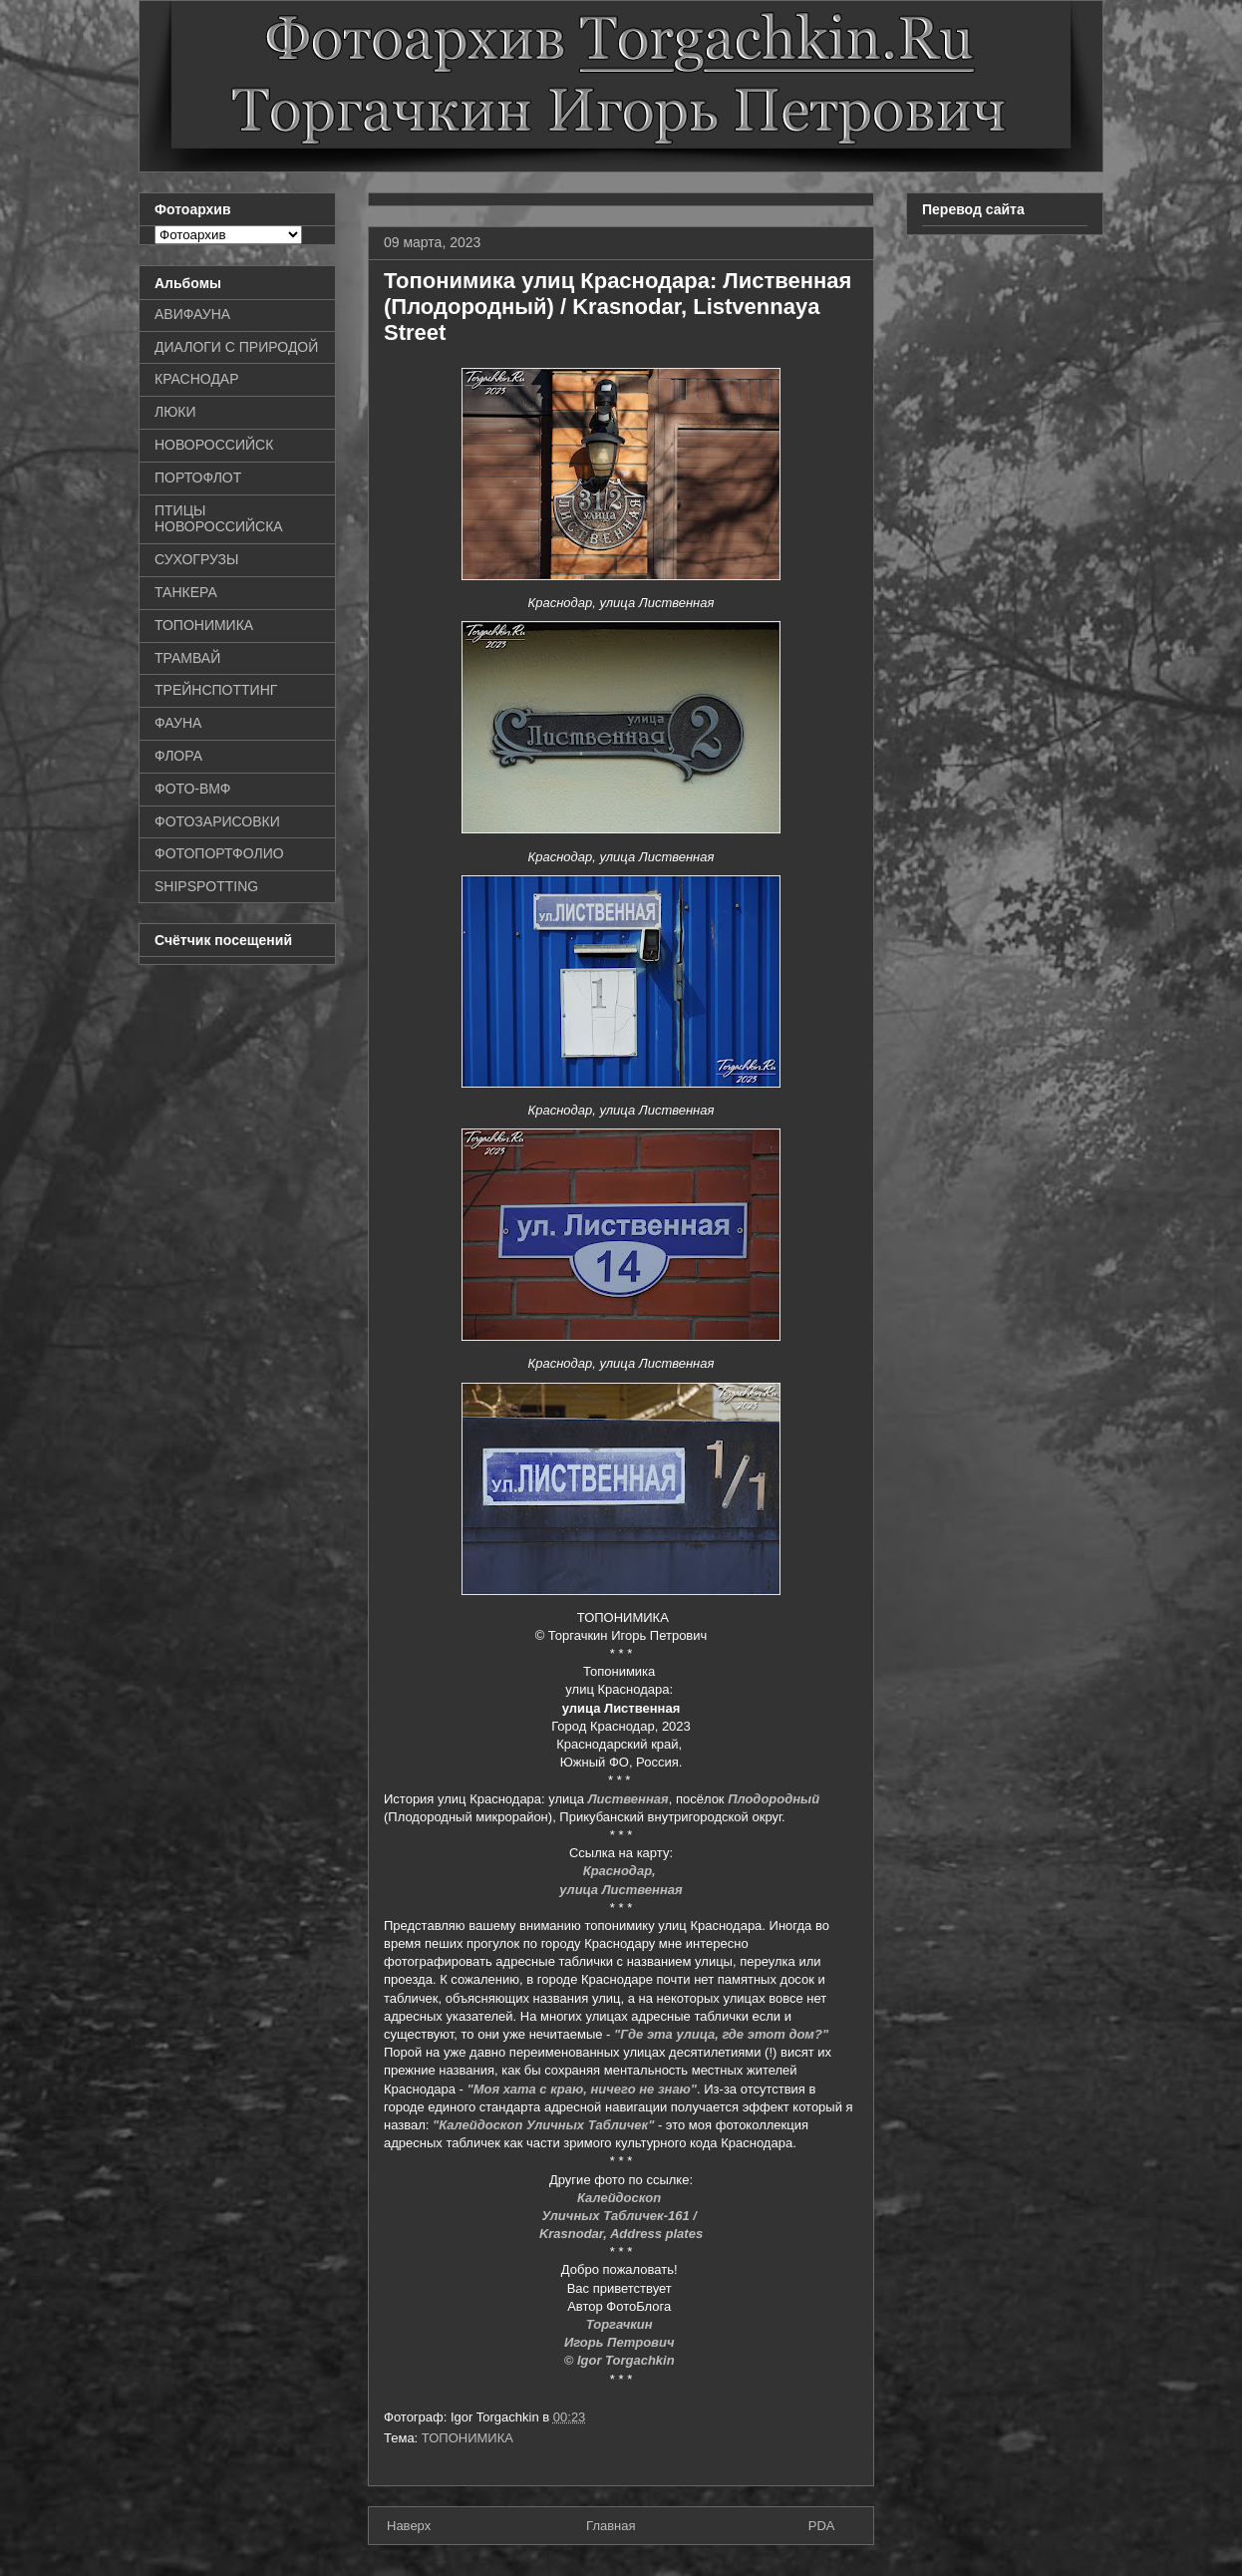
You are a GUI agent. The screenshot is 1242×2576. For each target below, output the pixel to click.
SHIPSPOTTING (206, 886)
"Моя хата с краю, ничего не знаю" (581, 2089)
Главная (610, 2525)
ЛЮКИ (175, 412)
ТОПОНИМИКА (467, 2437)
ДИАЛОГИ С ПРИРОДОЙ (236, 347)
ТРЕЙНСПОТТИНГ (216, 690)
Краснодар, (621, 1870)
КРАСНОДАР (197, 379)
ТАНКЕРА (186, 592)
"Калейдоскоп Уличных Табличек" (543, 2124)
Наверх (409, 2525)
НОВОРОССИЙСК (214, 445)
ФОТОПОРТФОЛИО (219, 853)
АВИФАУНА (192, 314)
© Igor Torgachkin (621, 2360)
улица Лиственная (620, 1889)
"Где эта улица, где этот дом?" (721, 2034)
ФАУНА (178, 723)
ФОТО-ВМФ (193, 789)
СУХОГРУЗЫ (196, 559)
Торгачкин (621, 2324)
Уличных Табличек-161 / (620, 2215)
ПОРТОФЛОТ (198, 477)
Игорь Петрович (621, 2342)
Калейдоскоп (621, 2197)
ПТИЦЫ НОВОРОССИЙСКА (219, 518)
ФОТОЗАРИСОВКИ (217, 821)
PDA (821, 2525)
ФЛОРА (178, 756)
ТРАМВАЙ (187, 658)
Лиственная (628, 1798)
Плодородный (773, 1798)
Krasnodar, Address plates (621, 2233)
